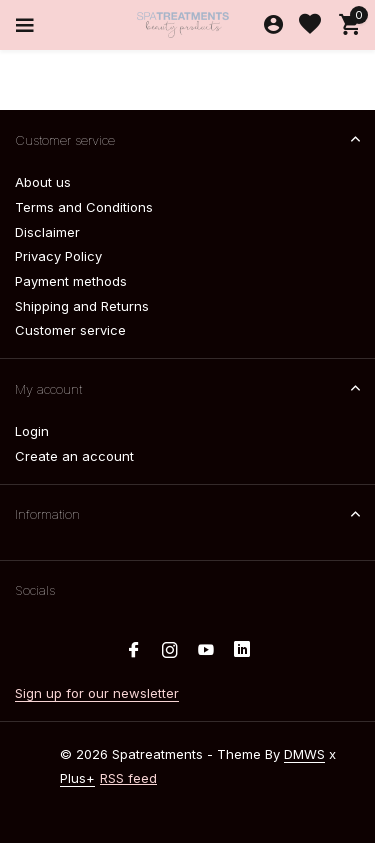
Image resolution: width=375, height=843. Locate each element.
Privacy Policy (58, 256)
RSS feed (128, 778)
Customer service (70, 330)
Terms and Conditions (84, 207)
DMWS (304, 754)
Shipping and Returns (82, 306)
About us (43, 182)
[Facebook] (134, 651)
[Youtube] (206, 651)
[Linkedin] (242, 651)
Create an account (74, 456)
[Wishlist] (310, 25)
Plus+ (77, 778)
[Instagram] (170, 651)
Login (32, 431)
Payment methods (71, 281)
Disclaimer (47, 232)
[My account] (273, 25)
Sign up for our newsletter (97, 693)
